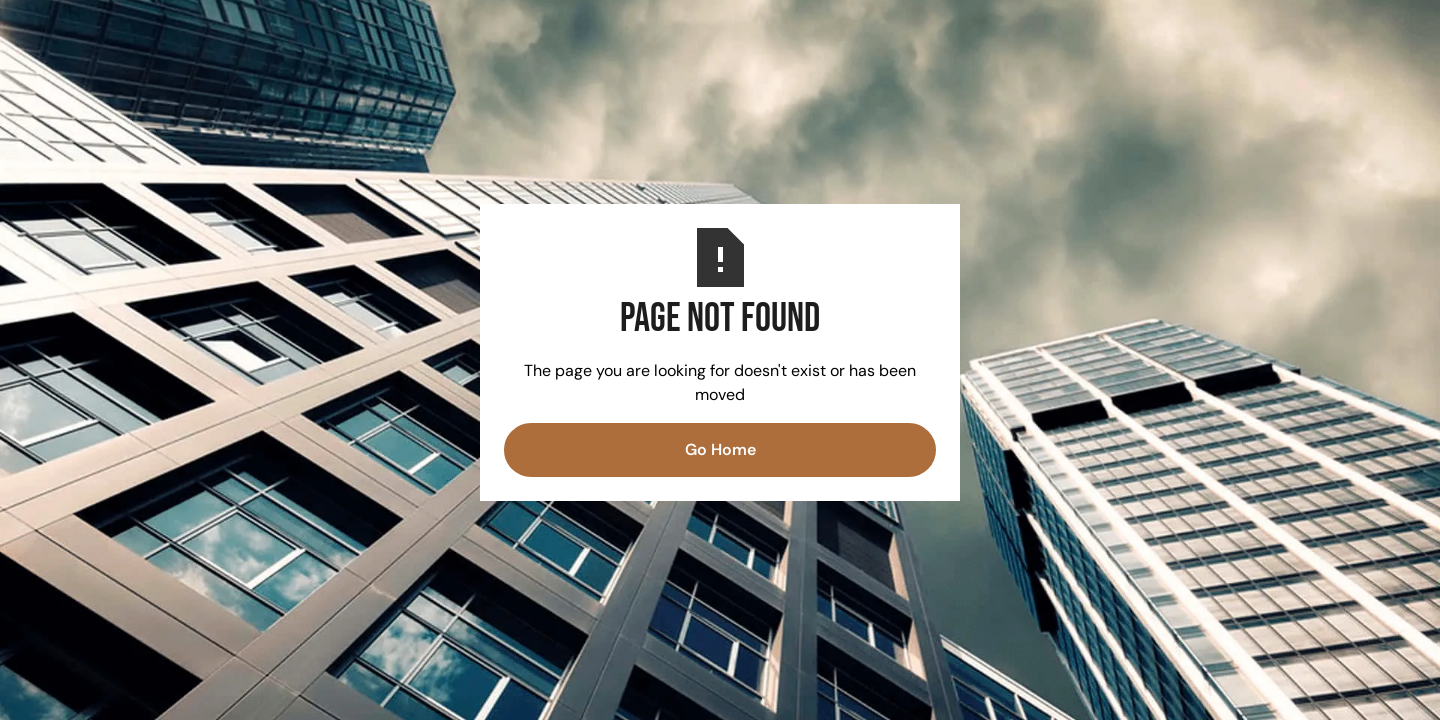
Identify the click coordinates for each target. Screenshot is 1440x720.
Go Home (720, 449)
